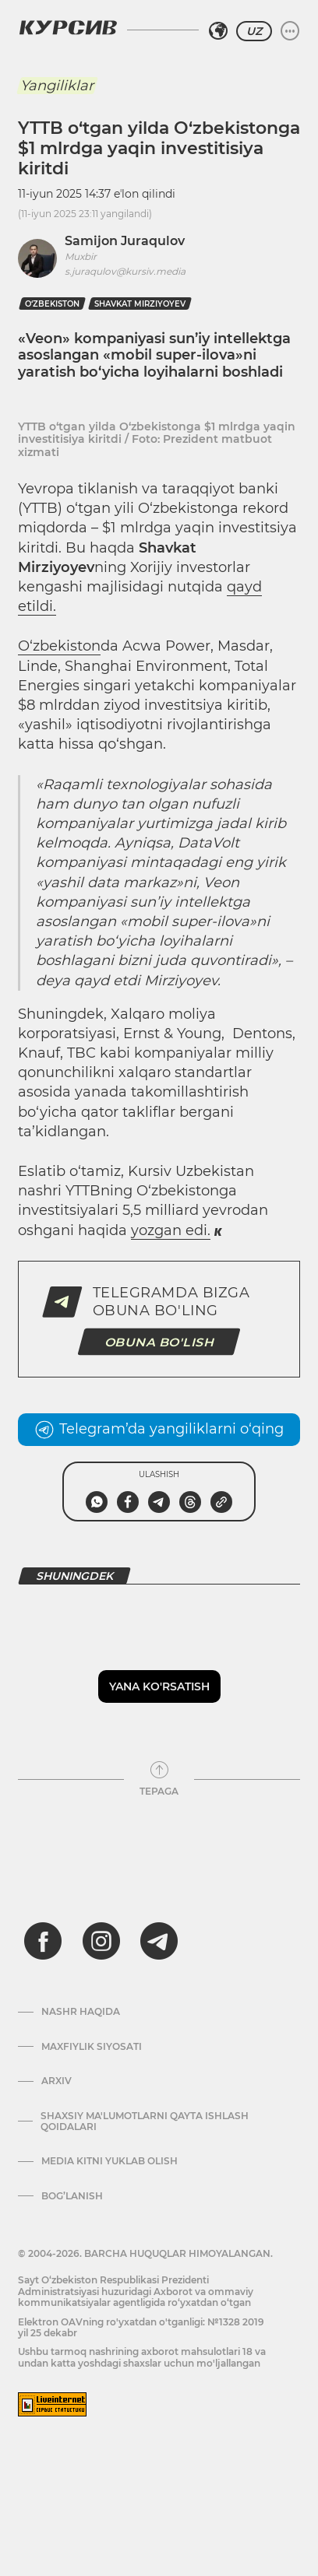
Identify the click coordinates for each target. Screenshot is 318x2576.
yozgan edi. (170, 1230)
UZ (254, 31)
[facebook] (43, 1941)
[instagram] (101, 1941)
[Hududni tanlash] (218, 31)
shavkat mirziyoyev (140, 304)
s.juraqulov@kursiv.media (125, 271)
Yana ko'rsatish (159, 1686)
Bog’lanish (72, 2196)
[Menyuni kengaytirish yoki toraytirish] (290, 31)
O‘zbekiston (52, 304)
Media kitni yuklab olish (109, 2161)
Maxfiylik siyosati (91, 2046)
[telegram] (159, 1941)
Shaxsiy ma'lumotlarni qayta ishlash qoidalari (145, 2121)
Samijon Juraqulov (125, 240)
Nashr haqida (80, 2011)
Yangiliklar (57, 85)
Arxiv (56, 2081)
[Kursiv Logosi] (68, 27)
